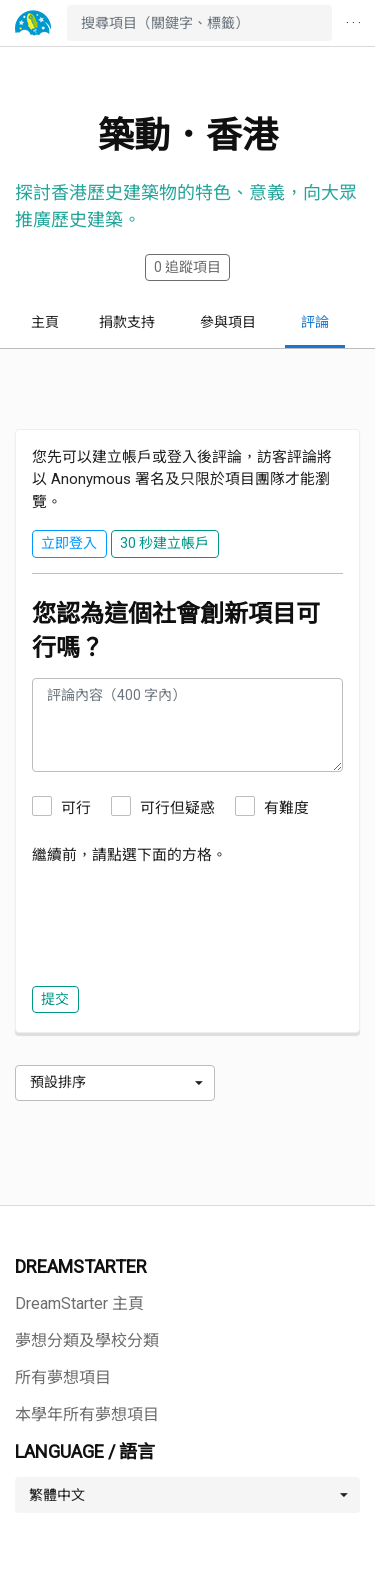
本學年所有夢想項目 (87, 1414)
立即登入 (69, 543)
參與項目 (228, 322)
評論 (315, 322)
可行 (76, 808)
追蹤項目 (187, 267)
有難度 (286, 808)
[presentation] (184, 920)
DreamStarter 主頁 (79, 1303)
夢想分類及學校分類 (87, 1340)
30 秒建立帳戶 (164, 543)
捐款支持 (127, 322)
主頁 (45, 322)
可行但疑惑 (177, 808)
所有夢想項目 (63, 1377)
